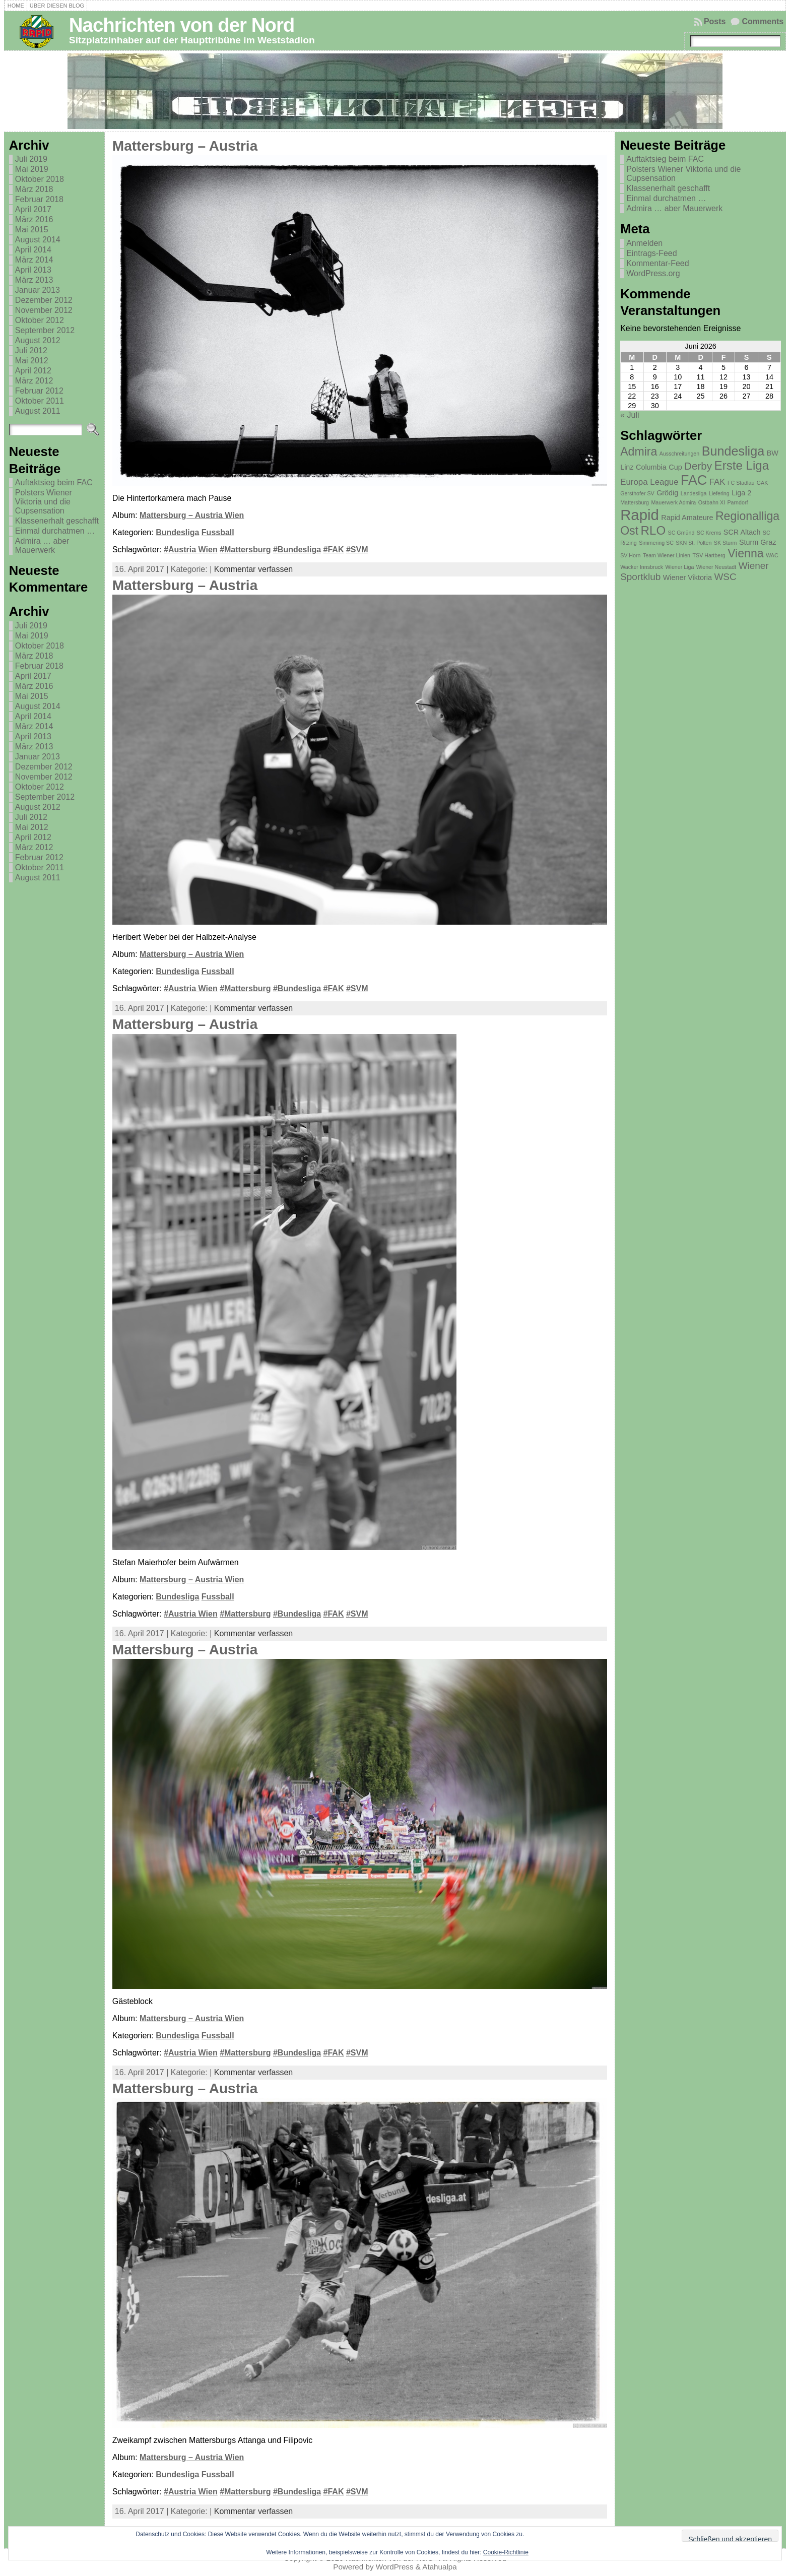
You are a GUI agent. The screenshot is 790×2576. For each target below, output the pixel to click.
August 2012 (37, 340)
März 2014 (34, 259)
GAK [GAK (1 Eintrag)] (762, 483)
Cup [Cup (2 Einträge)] (675, 467)
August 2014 (37, 239)
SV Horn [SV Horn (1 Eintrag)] (630, 555)
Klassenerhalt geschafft (57, 521)
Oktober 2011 (39, 401)
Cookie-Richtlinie (506, 2552)
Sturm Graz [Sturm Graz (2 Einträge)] (757, 542)
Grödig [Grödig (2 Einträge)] (667, 493)
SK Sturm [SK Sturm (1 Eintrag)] (725, 543)
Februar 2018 (39, 199)
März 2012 (34, 380)
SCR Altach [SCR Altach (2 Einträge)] (742, 532)
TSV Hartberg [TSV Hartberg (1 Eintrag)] (709, 555)
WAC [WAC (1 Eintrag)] (772, 555)
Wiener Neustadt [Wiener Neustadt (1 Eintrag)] (716, 567)
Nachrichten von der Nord (181, 25)
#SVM (357, 549)
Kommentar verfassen (253, 569)
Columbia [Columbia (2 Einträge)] (651, 467)
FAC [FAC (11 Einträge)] (694, 480)
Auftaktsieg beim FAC (54, 482)
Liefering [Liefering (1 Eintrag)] (719, 493)
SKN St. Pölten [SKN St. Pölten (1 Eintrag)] (693, 543)
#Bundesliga (297, 549)
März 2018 (34, 189)
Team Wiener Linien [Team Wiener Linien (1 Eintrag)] (666, 555)
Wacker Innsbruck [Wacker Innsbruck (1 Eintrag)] (641, 567)
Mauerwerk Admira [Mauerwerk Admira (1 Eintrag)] (673, 502)
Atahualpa (439, 2566)
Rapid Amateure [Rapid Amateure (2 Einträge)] (687, 517)
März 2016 (34, 219)
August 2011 (37, 411)
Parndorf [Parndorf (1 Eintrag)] (738, 502)
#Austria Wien (191, 549)
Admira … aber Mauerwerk (42, 545)
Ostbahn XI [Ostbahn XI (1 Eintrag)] (711, 502)
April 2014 (33, 249)
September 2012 (45, 330)
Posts (715, 21)
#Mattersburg (245, 549)
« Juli (629, 415)
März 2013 (34, 280)
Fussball (218, 532)
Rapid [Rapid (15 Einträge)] (639, 514)
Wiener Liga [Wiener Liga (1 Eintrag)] (679, 567)
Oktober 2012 (39, 320)
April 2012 (33, 370)
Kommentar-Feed (657, 263)
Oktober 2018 (39, 179)
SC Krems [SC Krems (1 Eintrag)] (709, 533)
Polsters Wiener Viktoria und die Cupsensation (43, 501)
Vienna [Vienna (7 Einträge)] (746, 553)
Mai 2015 (31, 229)
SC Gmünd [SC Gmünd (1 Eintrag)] (681, 533)
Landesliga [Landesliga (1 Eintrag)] (694, 493)
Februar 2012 (39, 391)
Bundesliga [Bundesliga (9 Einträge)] (733, 451)
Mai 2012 (31, 360)
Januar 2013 (37, 290)
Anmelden (644, 243)
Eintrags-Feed (651, 253)
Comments (762, 21)
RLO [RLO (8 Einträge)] (653, 530)
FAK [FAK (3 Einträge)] (717, 482)
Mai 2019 (31, 169)
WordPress (395, 2566)
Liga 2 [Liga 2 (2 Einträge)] (741, 493)
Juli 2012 (31, 350)
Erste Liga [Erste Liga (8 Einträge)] (741, 465)
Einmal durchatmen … (55, 531)
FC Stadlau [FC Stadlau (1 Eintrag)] (741, 483)
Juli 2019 (31, 159)
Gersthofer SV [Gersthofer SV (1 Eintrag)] (637, 493)
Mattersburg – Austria (184, 146)
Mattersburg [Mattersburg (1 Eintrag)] (634, 502)
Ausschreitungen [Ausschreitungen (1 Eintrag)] (679, 453)
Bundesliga (177, 532)
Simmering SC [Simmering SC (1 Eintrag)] (656, 543)
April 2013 (33, 270)
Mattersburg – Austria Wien (192, 515)
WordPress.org (653, 273)
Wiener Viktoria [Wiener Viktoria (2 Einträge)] (687, 577)
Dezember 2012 (44, 300)
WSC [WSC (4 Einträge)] (725, 576)
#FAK (333, 549)
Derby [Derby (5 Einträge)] (698, 466)
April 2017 (33, 209)
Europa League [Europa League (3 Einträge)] (649, 482)
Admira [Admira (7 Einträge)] (638, 451)
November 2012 (44, 310)
